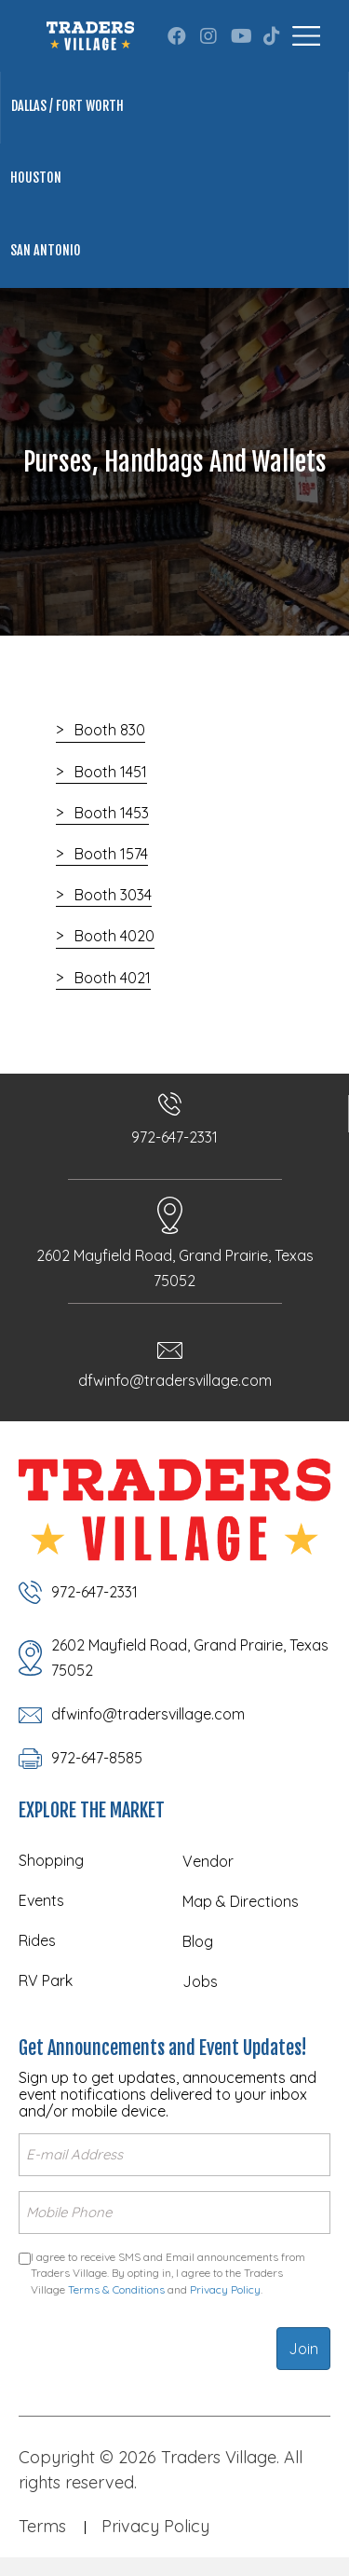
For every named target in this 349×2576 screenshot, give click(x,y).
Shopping (51, 1860)
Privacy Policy (225, 2289)
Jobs (200, 1981)
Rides (37, 1940)
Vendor (208, 1861)
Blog (197, 1941)
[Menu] (306, 36)
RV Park (46, 1980)
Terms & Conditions (116, 2289)
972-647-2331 (174, 1137)
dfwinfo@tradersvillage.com (175, 1380)
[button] (177, 36)
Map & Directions (240, 1901)
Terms (42, 2526)
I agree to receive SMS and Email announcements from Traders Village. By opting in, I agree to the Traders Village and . (168, 2273)
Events (41, 1900)
